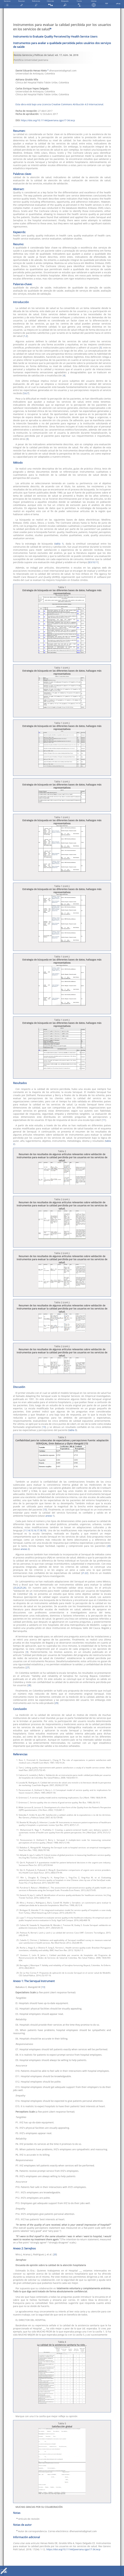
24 (18, 1587)
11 (96, 562)
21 (83, 1573)
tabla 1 (59, 543)
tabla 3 (72, 1430)
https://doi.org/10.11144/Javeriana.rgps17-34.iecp (48, 120)
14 (28, 1530)
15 (31, 1530)
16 (34, 1530)
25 (21, 1587)
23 (15, 1587)
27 (27, 1667)
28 (29, 1685)
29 (56, 1703)
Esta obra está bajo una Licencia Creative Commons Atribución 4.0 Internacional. (60, 104)
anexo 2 (25, 1549)
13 (44, 1427)
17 (38, 1530)
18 (41, 1530)
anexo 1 (49, 1515)
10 (93, 562)
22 (86, 1573)
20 (108, 1545)
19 (44, 1530)
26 (24, 1587)
